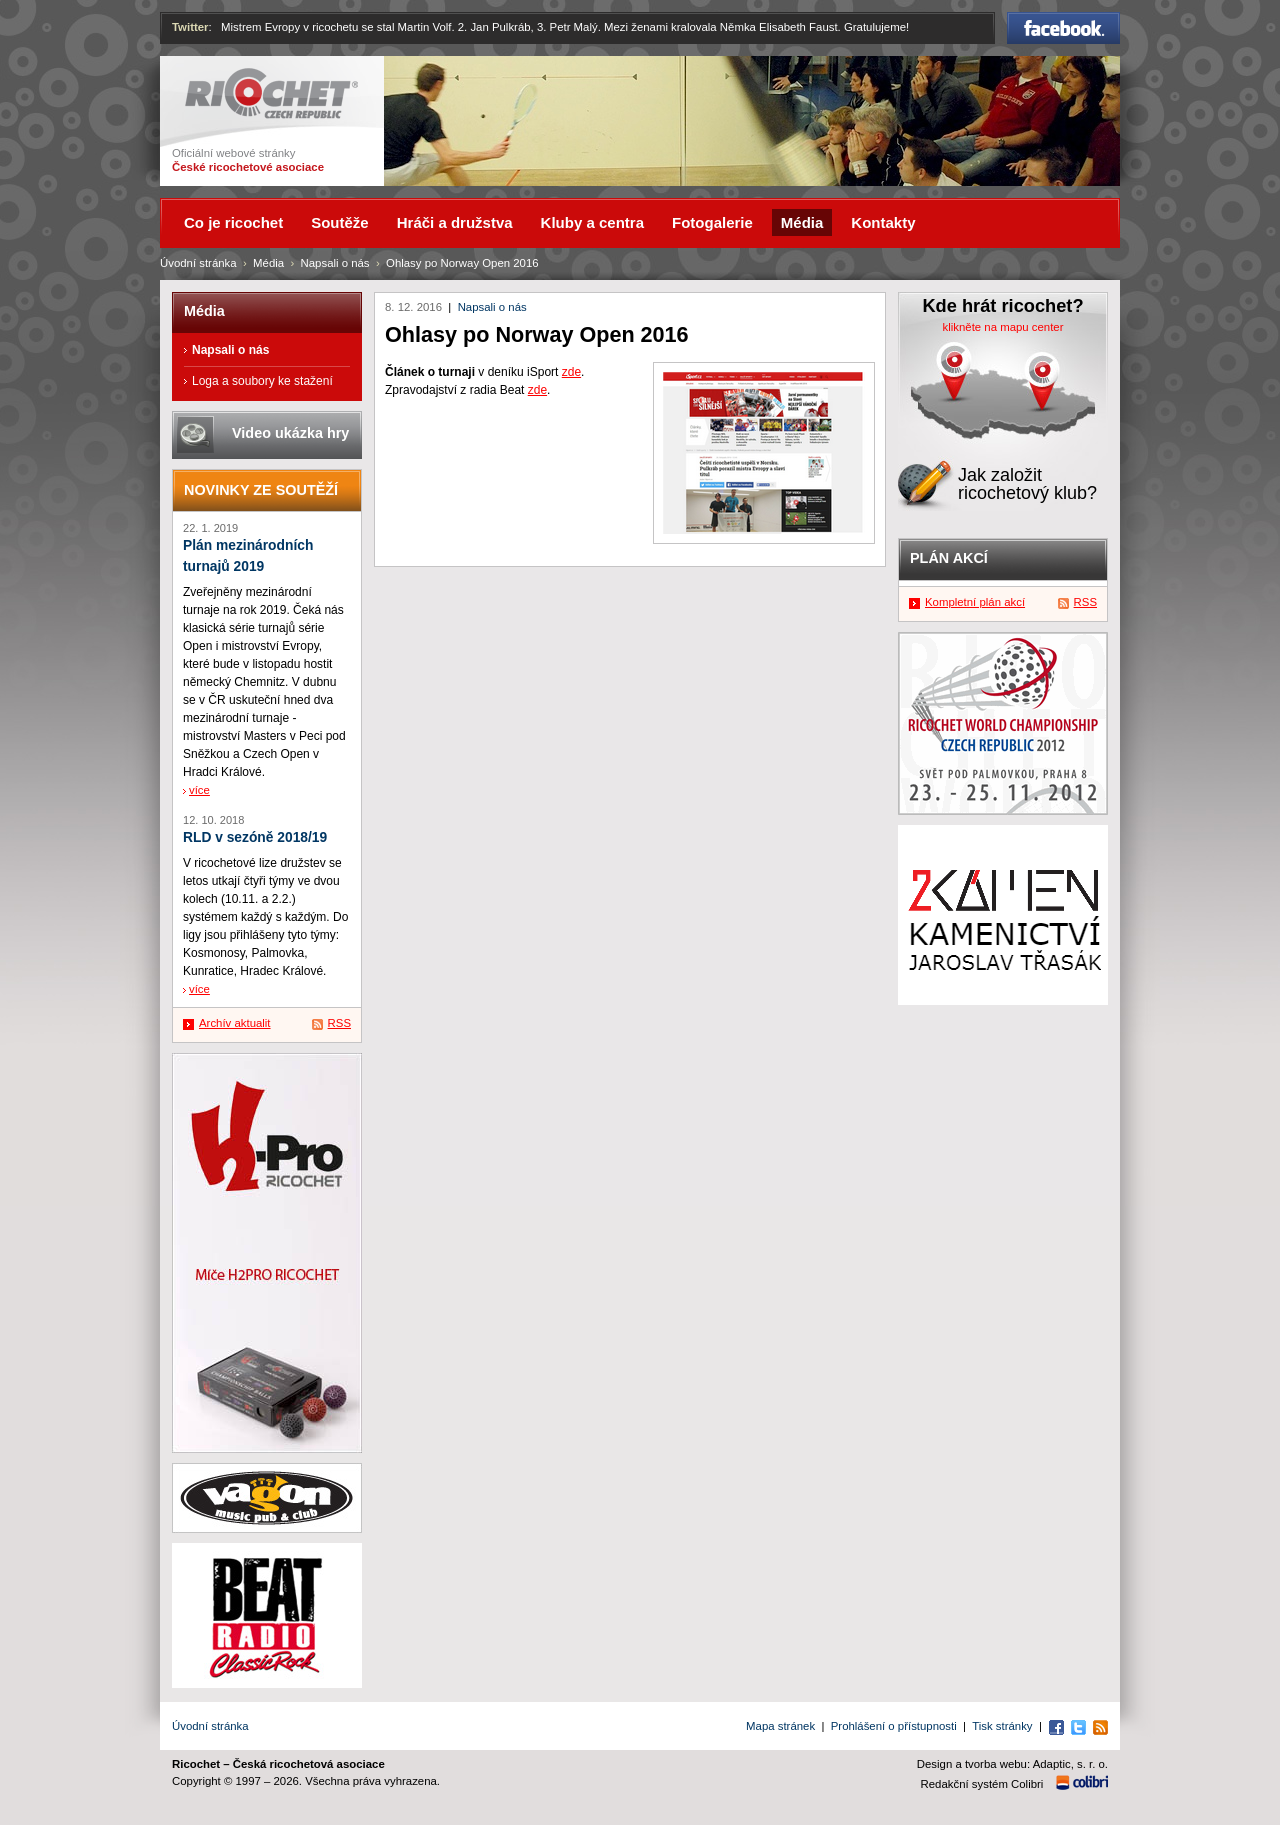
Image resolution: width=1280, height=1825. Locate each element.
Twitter (190, 27)
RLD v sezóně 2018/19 (255, 837)
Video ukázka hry (290, 433)
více (199, 790)
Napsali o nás (492, 307)
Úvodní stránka (198, 263)
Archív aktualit (235, 1023)
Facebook (1063, 28)
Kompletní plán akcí (975, 602)
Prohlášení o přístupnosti (894, 1726)
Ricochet (271, 93)
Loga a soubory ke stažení (262, 381)
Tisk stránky (1002, 1726)
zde (571, 372)
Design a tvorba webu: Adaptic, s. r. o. (1012, 1764)
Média (268, 263)
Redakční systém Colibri (982, 1784)
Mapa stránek (780, 1726)
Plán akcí (949, 558)
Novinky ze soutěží (261, 490)
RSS (339, 1023)
